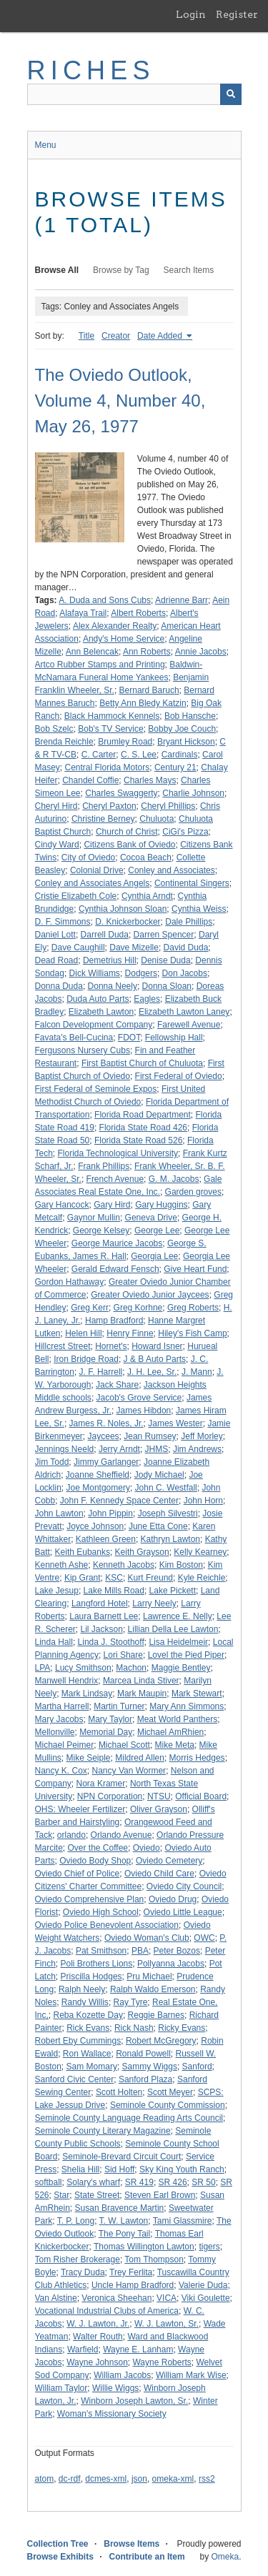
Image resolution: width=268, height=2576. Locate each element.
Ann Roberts (147, 652)
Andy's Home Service (123, 639)
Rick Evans (87, 2028)
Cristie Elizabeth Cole (76, 896)
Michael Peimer (64, 1745)
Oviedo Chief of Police (77, 1874)
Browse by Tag (121, 270)
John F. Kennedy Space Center (119, 1501)
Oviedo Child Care (159, 1874)
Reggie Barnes (156, 2015)
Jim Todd (52, 1462)
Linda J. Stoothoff (111, 1642)
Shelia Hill (80, 2169)
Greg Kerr (90, 1308)
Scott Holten (119, 2092)
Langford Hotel (99, 1603)
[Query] (134, 94)
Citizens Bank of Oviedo (129, 845)
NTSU (159, 1796)
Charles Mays (150, 780)
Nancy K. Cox (61, 1771)
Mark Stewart (197, 1694)
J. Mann (197, 1372)
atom (44, 2479)
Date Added (160, 336)
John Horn (203, 1501)
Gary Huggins (161, 1205)
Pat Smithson (101, 1951)
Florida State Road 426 (143, 1128)
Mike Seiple (88, 1758)
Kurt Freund (150, 1578)
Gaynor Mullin (93, 1218)
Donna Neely (112, 986)
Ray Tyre (131, 2002)
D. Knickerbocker (127, 922)
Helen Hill (83, 1333)
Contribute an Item (147, 2557)
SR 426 (173, 2182)
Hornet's (110, 1346)
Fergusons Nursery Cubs (82, 1050)
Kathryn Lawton (170, 1539)
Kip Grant (82, 1578)
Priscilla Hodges (91, 1976)
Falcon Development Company (94, 1025)
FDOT (129, 1038)
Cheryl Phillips (168, 806)
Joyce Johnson (95, 1526)
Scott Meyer (170, 2092)
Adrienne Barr (181, 600)
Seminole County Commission (167, 2105)
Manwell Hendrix (67, 1681)
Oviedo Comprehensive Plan (89, 1899)
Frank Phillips (103, 1166)
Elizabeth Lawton (101, 1012)
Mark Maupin (142, 1694)
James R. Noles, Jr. (106, 1423)
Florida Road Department (142, 1115)
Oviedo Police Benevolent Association (107, 1925)
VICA (167, 2298)
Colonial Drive (97, 870)
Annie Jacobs (201, 652)
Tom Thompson (153, 2259)
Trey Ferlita (130, 2272)
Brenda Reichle (64, 742)
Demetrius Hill (110, 960)
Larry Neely (154, 1603)
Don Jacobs (184, 973)
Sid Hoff (119, 2169)
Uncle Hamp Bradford (132, 2285)
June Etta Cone (158, 1526)
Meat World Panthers (177, 1719)
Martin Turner (119, 1706)
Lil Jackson (102, 1629)
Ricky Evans (181, 2028)
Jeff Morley (201, 1436)
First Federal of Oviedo (178, 1076)
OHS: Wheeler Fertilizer (80, 1809)
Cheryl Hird (56, 806)
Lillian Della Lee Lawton (173, 1629)
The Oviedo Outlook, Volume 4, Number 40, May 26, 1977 (120, 400)
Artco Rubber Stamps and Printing (100, 665)
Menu (45, 145)
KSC (114, 1578)
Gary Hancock (62, 1205)
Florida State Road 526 (138, 1140)
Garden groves (193, 1192)
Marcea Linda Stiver (141, 1681)
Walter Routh (98, 2337)
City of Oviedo (88, 857)
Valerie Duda (203, 2285)
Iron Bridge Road (86, 1359)
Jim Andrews (197, 1449)
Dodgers (141, 973)
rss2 (207, 2479)
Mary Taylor (110, 1719)
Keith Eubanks (82, 1552)
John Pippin (110, 1513)
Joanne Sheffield (97, 1475)
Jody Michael (159, 1475)
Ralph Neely (82, 1989)
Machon (131, 1668)
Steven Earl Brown (159, 2195)
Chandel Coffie (90, 780)
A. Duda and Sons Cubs (105, 600)
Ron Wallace (87, 2054)
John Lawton (59, 1513)
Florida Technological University (118, 1153)
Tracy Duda (83, 2272)
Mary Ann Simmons (186, 1706)
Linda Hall (54, 1642)
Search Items (189, 270)
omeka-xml (173, 2479)
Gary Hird (112, 1205)
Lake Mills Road (114, 1591)
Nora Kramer (101, 1784)
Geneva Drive (151, 1218)
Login (191, 14)
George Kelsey (101, 1230)
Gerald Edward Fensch (115, 1269)
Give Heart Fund (195, 1269)
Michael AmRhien (170, 1732)
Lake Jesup (57, 1591)
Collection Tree (58, 2544)
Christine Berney (103, 819)
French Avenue (115, 1179)
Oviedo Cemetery (169, 1861)
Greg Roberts (193, 1308)
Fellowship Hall (174, 1038)
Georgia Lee (154, 1256)
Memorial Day (105, 1732)
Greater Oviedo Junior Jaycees (150, 1295)
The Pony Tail (125, 2234)
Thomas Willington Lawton (144, 2247)
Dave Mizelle (134, 948)
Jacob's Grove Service (139, 1398)
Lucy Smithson (83, 1668)
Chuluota (156, 819)
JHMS (157, 1449)
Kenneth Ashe (62, 1565)
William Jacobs (122, 2375)
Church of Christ (127, 832)
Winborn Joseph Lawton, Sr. (134, 2401)
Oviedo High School (101, 1912)
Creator (115, 336)
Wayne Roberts (161, 2362)
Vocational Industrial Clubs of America (107, 2311)
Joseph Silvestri (168, 1513)
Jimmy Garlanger (106, 1462)
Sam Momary (91, 2067)
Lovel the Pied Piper (186, 1655)
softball (48, 2182)
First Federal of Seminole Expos (96, 1089)
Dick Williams (94, 973)
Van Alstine (56, 2298)
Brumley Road (125, 742)
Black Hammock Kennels (111, 716)
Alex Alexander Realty (115, 626)
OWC (204, 1938)
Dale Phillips (188, 922)
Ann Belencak (92, 652)
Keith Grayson (142, 1552)
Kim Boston (181, 1565)
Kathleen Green (106, 1539)
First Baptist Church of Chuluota (142, 1063)
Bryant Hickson (186, 742)
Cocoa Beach (146, 857)
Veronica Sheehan (116, 2298)
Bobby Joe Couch (182, 729)
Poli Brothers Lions (97, 1964)
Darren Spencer (164, 935)
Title (86, 336)
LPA (43, 1668)
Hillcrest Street (63, 1346)
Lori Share (123, 1655)
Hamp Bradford (114, 1321)
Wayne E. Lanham (138, 2349)
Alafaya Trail (82, 613)
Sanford (197, 2067)
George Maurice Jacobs (116, 1243)
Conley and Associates (171, 870)
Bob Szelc (54, 729)
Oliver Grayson (158, 1809)
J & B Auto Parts (155, 1359)
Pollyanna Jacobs (170, 1964)
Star (61, 2195)
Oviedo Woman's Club (146, 1938)
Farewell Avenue (189, 1025)
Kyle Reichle (202, 1578)
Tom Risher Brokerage (77, 2259)
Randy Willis (85, 2002)
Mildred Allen (139, 1758)
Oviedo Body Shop (95, 1861)
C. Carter (98, 755)
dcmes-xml (105, 2479)
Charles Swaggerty (121, 793)
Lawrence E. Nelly (177, 1616)
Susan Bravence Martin (119, 2208)
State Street (96, 2195)
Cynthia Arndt (147, 896)
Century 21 (175, 767)
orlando (71, 1835)
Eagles (147, 999)
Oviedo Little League (183, 1912)
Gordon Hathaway (69, 1282)
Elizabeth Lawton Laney (184, 1012)
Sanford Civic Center (74, 2079)
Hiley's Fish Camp (192, 1333)
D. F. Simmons (63, 922)
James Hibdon (144, 1411)
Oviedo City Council (184, 1886)
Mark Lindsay (86, 1694)
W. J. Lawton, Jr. (97, 2324)
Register (237, 14)
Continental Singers (191, 883)
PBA (140, 1951)
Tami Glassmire (182, 2221)
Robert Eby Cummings (78, 2041)
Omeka (225, 2557)
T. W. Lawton (124, 2221)
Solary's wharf (93, 2182)
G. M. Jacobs (174, 1179)
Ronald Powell (143, 2054)
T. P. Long (76, 2221)
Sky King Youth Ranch (181, 2169)
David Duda (186, 948)
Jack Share (117, 1385)
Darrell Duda (105, 935)
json (139, 2479)
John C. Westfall (166, 1488)
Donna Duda (59, 986)
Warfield (83, 2349)
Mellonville (55, 1732)
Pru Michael (149, 1976)
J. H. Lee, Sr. (152, 1372)
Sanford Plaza (145, 2079)
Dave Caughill (78, 948)
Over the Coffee (98, 1848)
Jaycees (103, 1436)
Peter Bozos (177, 1951)
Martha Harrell (62, 1706)
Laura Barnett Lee (103, 1616)
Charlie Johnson (193, 793)
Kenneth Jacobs (123, 1565)
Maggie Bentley (181, 1668)
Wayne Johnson (97, 2362)
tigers (209, 2247)
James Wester (175, 1423)
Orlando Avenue (121, 1835)
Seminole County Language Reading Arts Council (129, 2118)
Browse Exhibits (60, 2557)
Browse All (57, 270)
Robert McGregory (161, 2041)
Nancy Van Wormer (129, 1771)
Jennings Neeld (64, 1449)
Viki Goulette (206, 2298)
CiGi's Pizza (185, 832)
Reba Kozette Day (88, 2015)
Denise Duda (165, 960)
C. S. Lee (139, 755)
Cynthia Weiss (199, 909)
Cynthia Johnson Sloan (123, 909)
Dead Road (57, 960)
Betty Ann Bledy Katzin (142, 703)
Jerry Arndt (119, 1449)
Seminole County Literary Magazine (103, 2131)
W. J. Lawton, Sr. (166, 2324)
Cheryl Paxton (109, 806)
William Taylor (61, 2388)
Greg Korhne (138, 1308)
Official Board (201, 1796)
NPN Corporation (109, 1796)
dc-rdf (70, 2479)
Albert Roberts (138, 613)
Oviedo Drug (173, 1899)
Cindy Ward (57, 845)
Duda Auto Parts (97, 999)
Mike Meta (174, 1745)
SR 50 (203, 2182)
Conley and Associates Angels (92, 883)
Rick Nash (134, 2028)
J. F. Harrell (101, 1372)
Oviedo (146, 1848)
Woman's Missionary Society (112, 2414)
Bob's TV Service (110, 729)
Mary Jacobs (59, 1719)
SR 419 (139, 2182)
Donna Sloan (167, 986)
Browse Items (131, 2544)
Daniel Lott (55, 935)
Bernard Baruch (149, 690)
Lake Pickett (172, 1591)
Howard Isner (156, 1346)
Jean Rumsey (150, 1436)
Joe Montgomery (98, 1488)
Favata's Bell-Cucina (74, 1038)
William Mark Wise (191, 2375)
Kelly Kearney (200, 1552)
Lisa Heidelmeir (178, 1642)
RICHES (91, 70)
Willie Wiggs (115, 2388)
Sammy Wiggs (149, 2067)
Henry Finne (129, 1333)
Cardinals (180, 755)
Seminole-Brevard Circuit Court (121, 2157)
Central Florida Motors (107, 767)
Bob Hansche (190, 716)
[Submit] (231, 94)
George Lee (156, 1230)
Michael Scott (124, 1745)
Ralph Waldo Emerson (153, 1989)
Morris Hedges (197, 1758)
